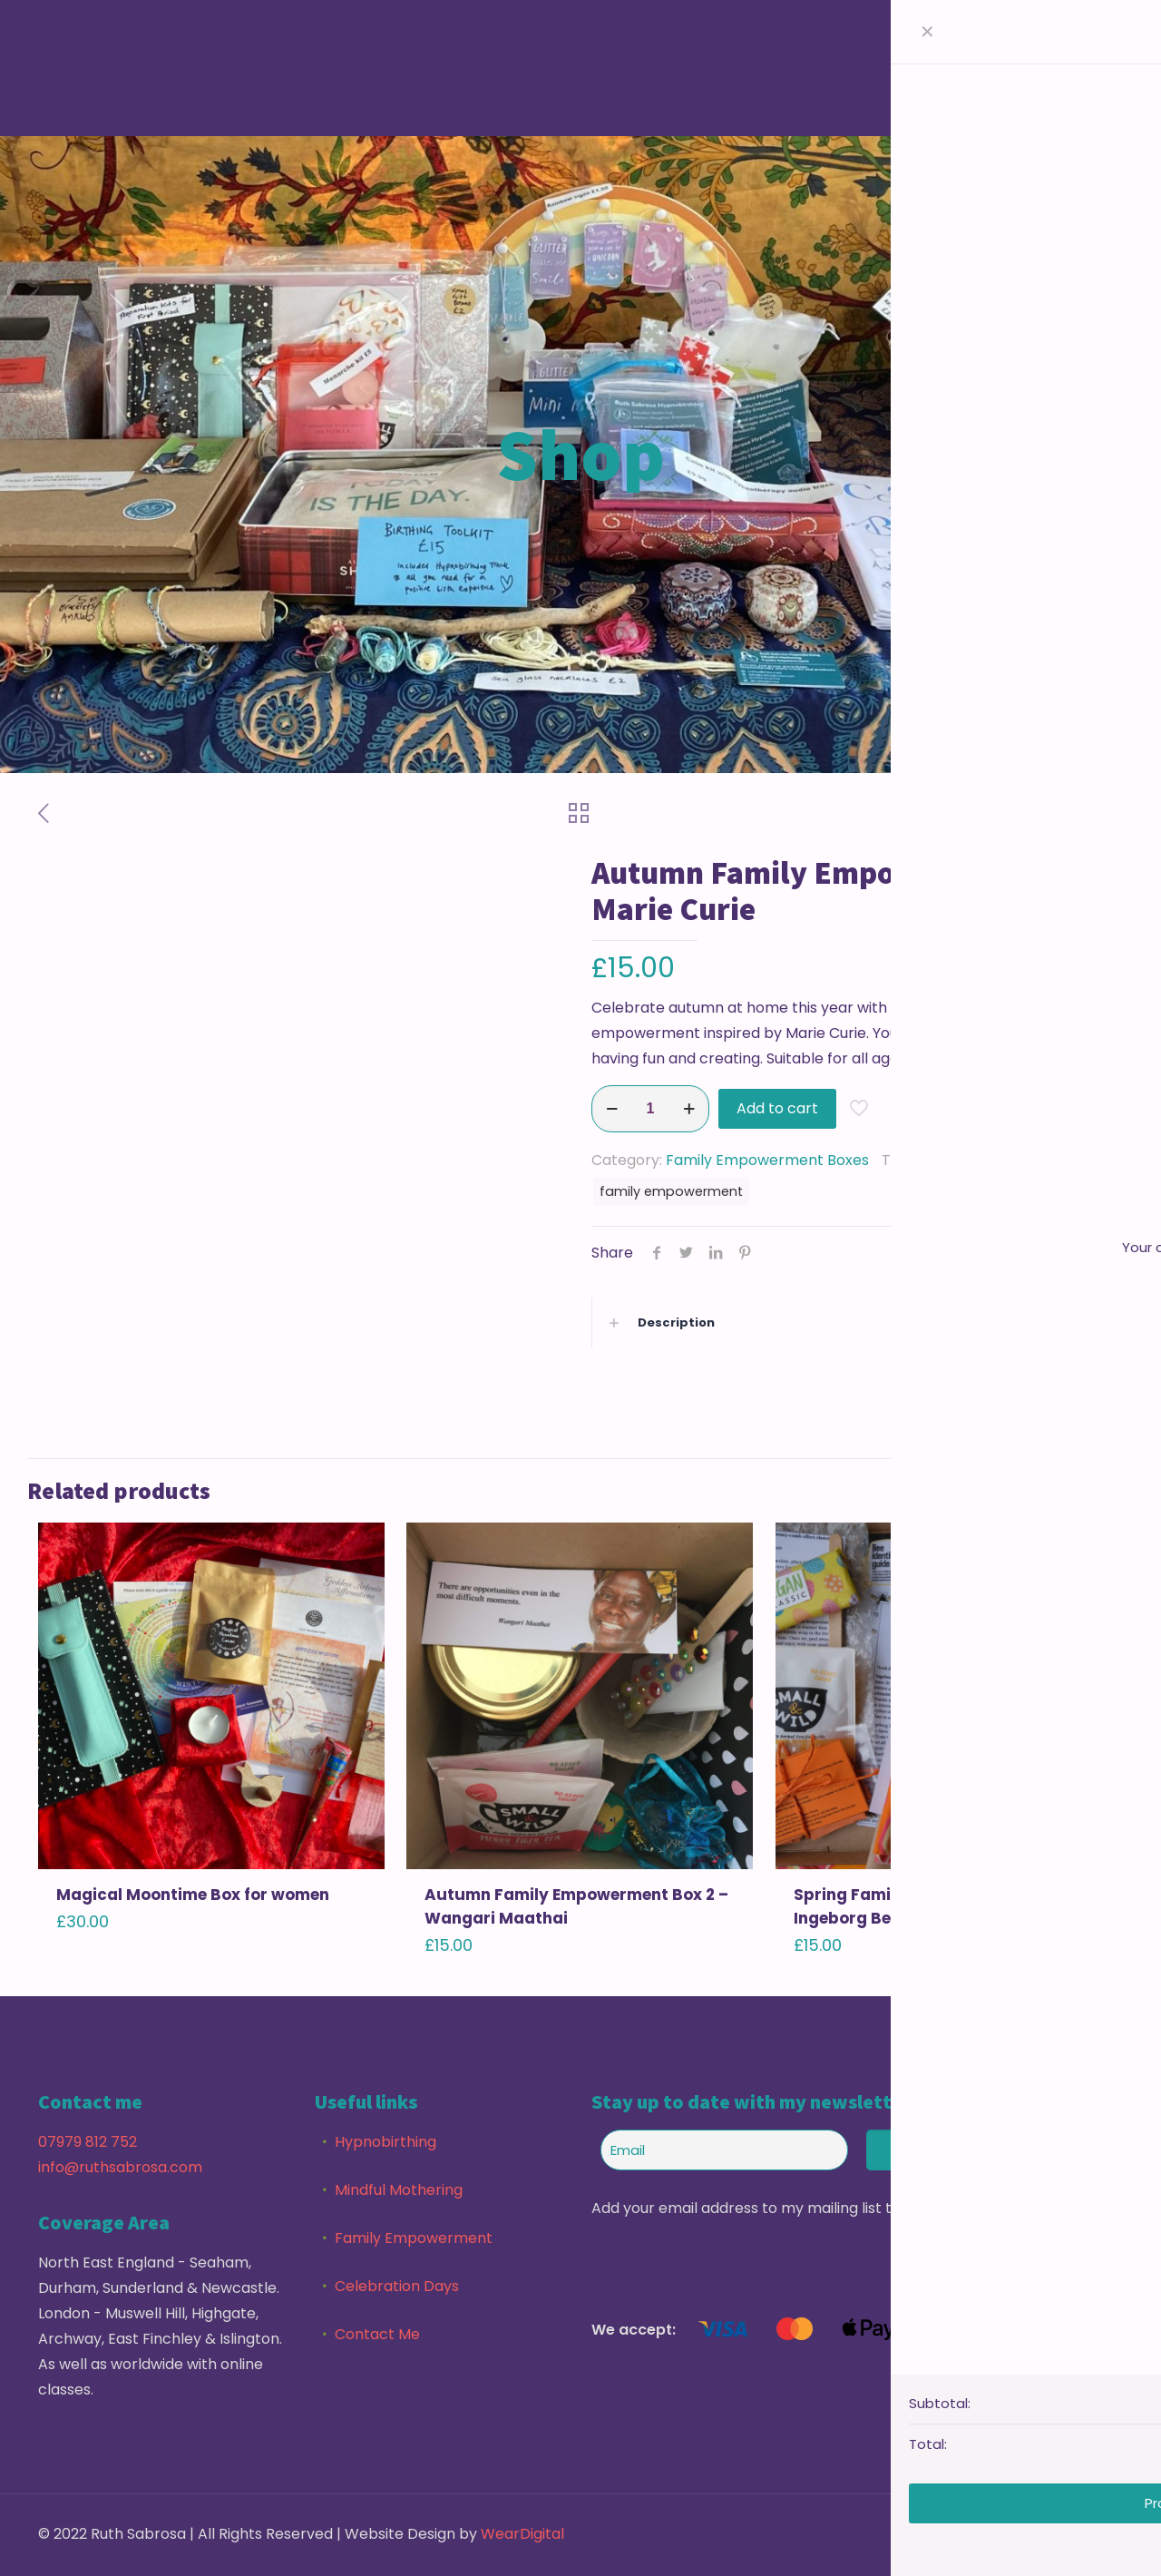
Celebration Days (397, 2286)
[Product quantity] (650, 1108)
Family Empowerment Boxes (767, 1160)
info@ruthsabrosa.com (120, 2167)
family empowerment (671, 1191)
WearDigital (522, 2533)
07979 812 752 (87, 2141)
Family (951, 1160)
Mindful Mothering (399, 2189)
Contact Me (377, 2334)
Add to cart (777, 1108)
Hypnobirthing (385, 2141)
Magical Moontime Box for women (192, 1894)
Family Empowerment (414, 2238)
